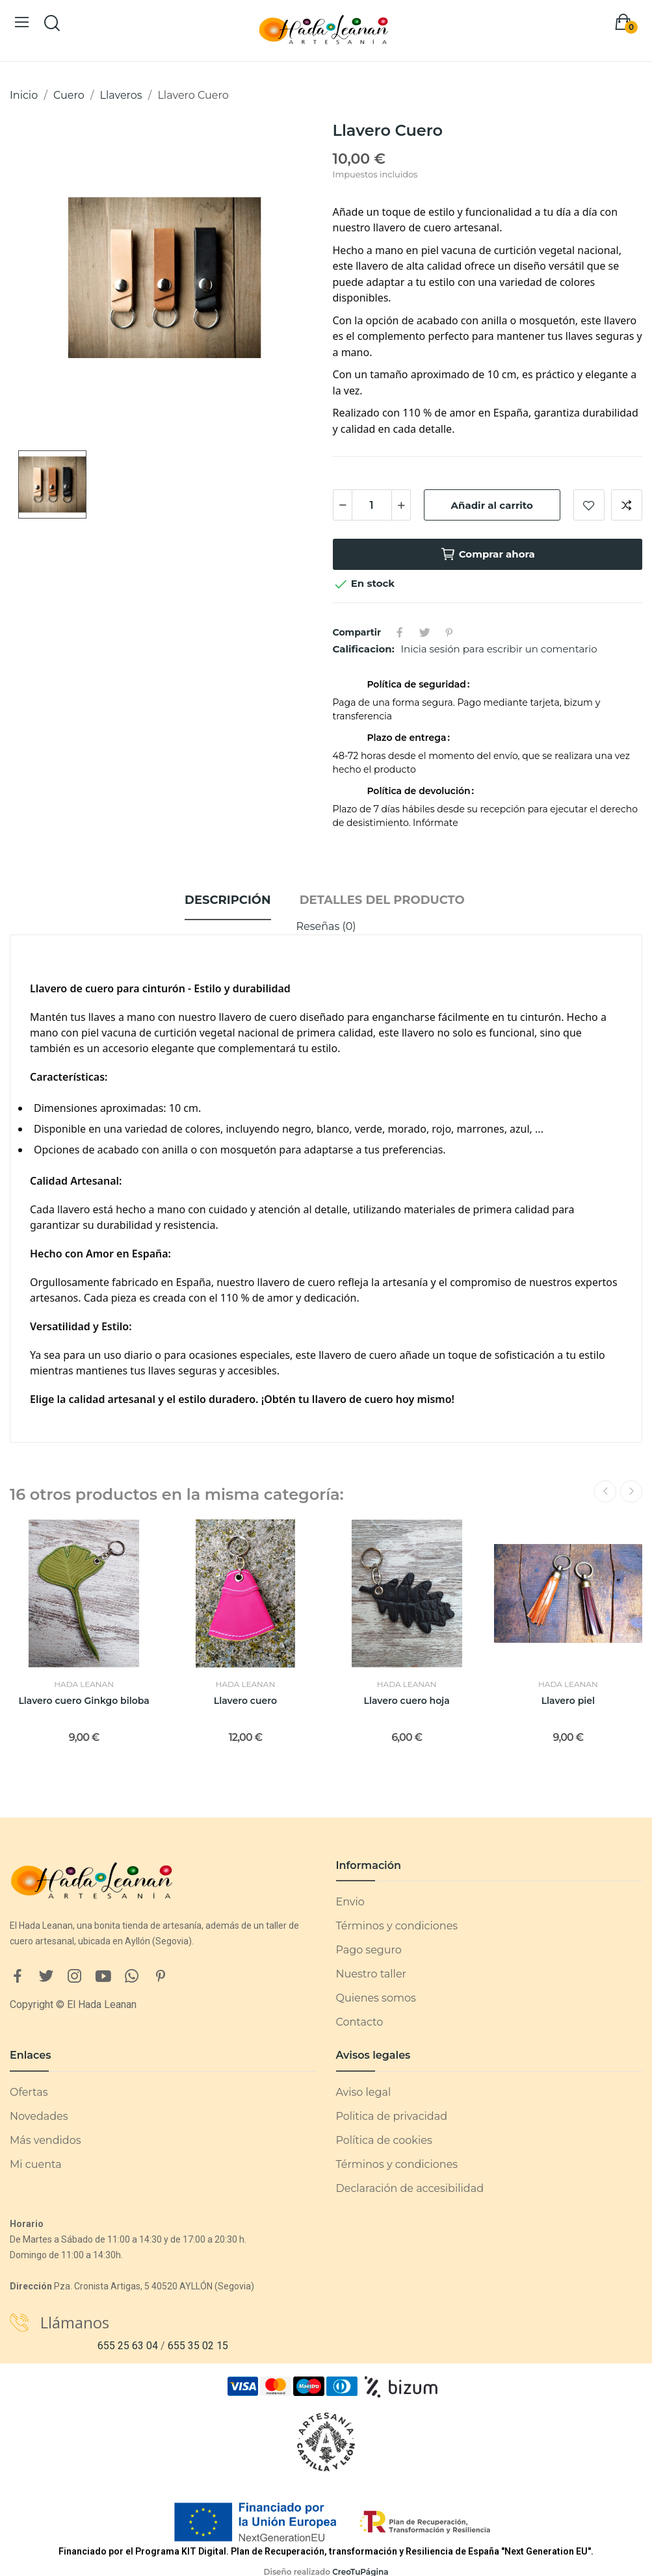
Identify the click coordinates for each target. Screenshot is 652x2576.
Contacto (360, 2022)
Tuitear (424, 632)
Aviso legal (363, 2092)
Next (631, 1491)
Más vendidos (45, 2140)
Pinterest (449, 632)
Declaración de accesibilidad (410, 2188)
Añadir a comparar (626, 504)
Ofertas (28, 2092)
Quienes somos (376, 1998)
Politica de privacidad (392, 2116)
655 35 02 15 (198, 2345)
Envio (350, 1902)
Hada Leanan (84, 1684)
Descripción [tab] (227, 900)
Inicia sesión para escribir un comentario (499, 649)
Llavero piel (568, 1701)
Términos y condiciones (397, 1926)
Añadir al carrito (492, 505)
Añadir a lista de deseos (588, 504)
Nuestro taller (371, 1974)
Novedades (39, 2116)
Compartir (399, 632)
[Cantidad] (371, 505)
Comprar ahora (487, 554)
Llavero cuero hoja (407, 1701)
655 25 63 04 (128, 2345)
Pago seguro (369, 1950)
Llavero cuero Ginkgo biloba (83, 1701)
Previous (605, 1491)
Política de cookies (384, 2140)
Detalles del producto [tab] (382, 900)
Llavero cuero (245, 1701)
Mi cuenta (36, 2164)
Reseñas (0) (326, 926)
